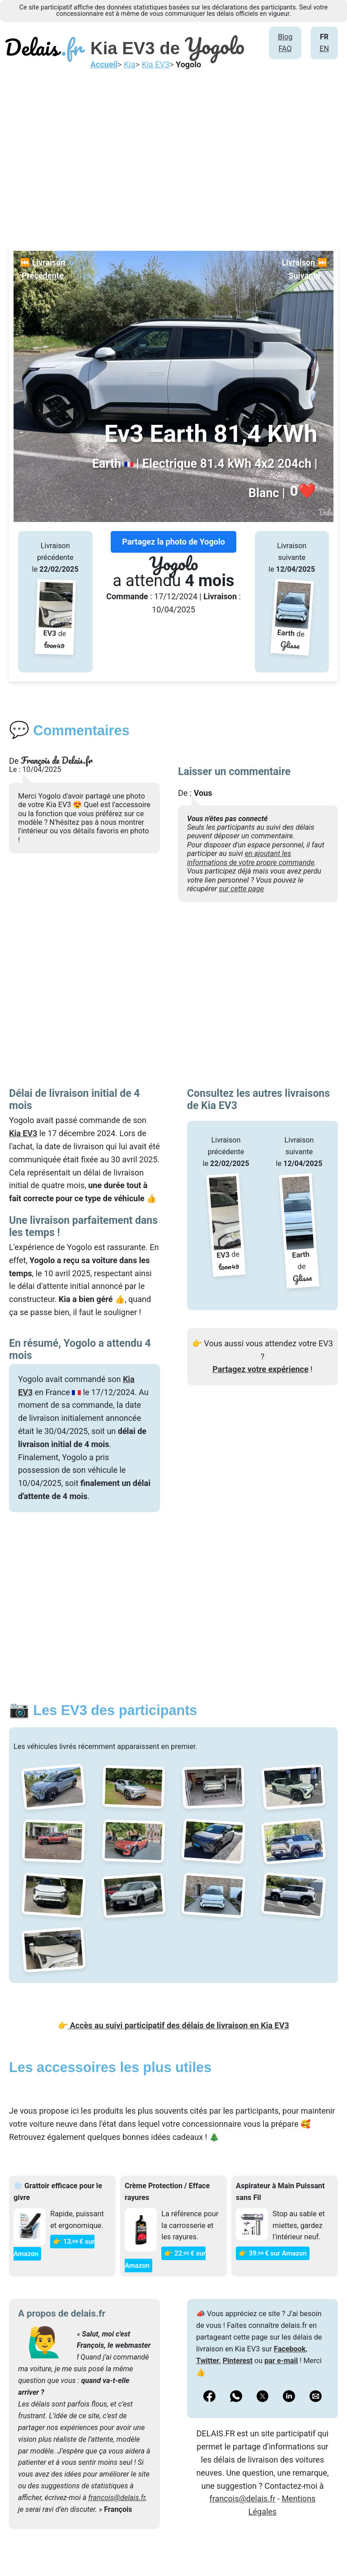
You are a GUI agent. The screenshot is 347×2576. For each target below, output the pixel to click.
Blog (285, 37)
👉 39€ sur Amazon (273, 2253)
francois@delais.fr (116, 2497)
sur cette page (241, 888)
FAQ (284, 48)
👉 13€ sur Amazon (54, 2248)
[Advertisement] (173, 156)
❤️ (303, 491)
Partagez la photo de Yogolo (173, 541)
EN (324, 48)
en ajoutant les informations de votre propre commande (250, 857)
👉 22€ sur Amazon (165, 2259)
